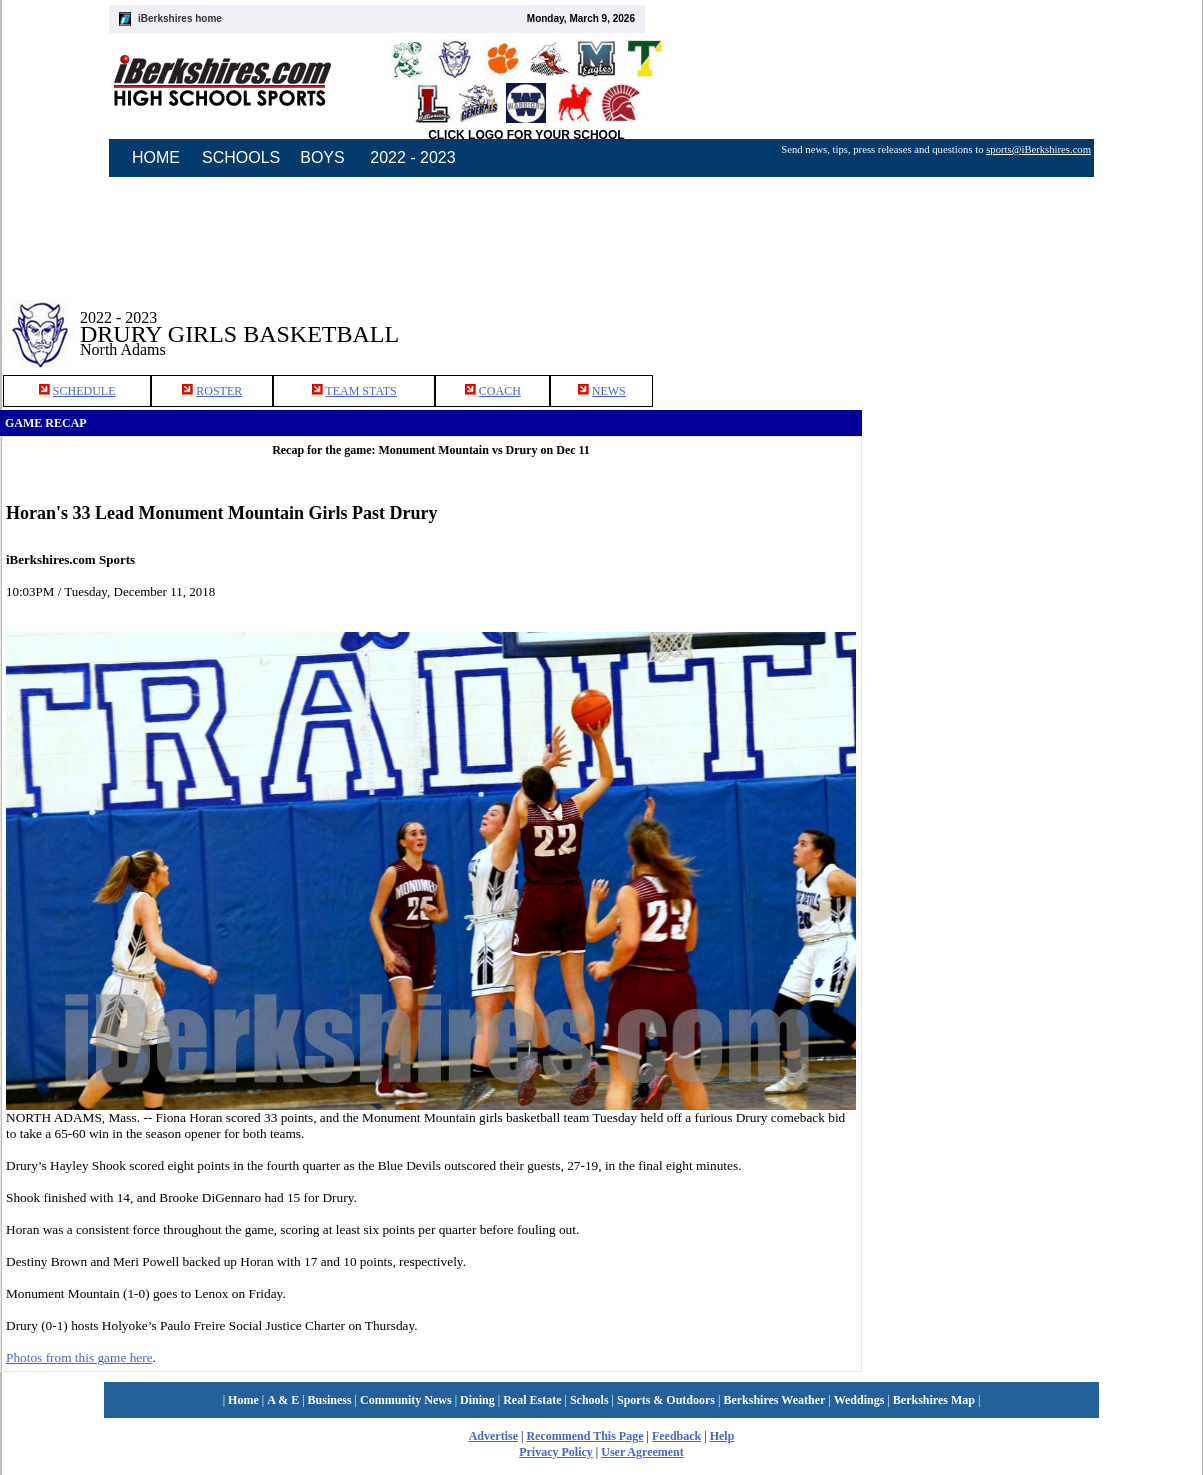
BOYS (322, 157)
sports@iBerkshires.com (1038, 149)
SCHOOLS (241, 157)
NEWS (609, 391)
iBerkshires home (180, 18)
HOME (156, 157)
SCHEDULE (84, 391)
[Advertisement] (951, 589)
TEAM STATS (360, 391)
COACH (500, 391)
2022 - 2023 (412, 157)
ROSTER (219, 391)
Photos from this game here (79, 1357)
